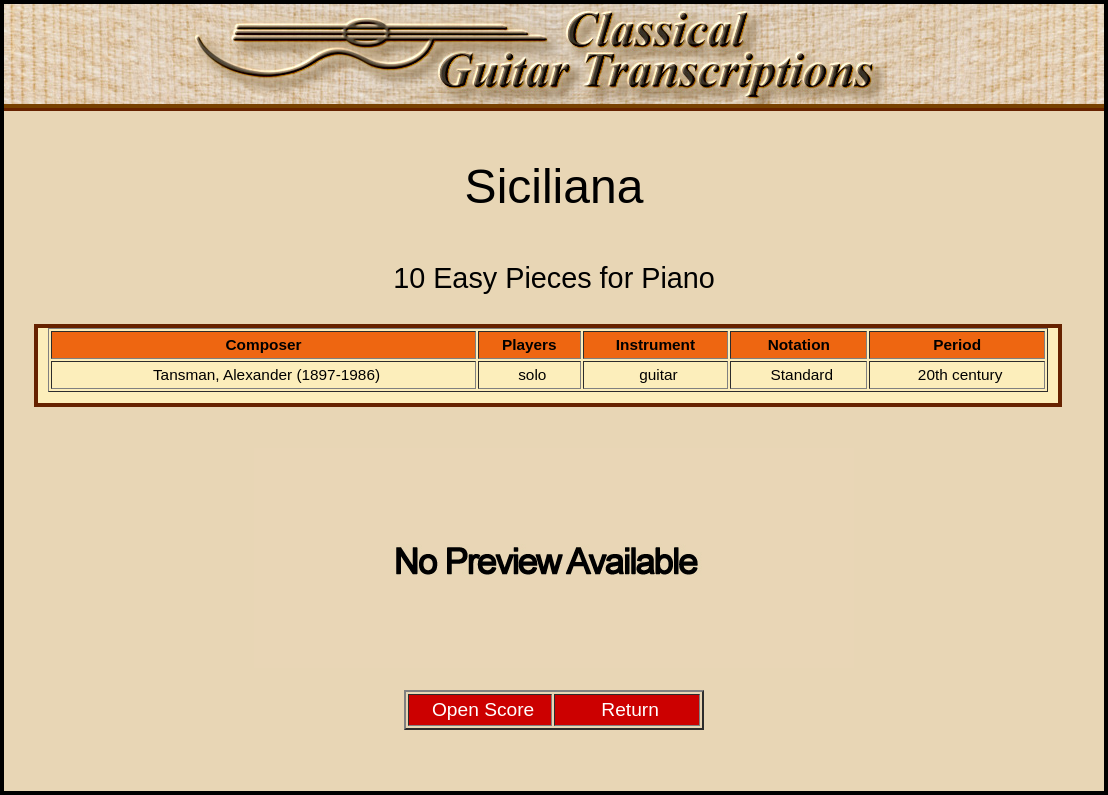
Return (630, 709)
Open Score (483, 709)
